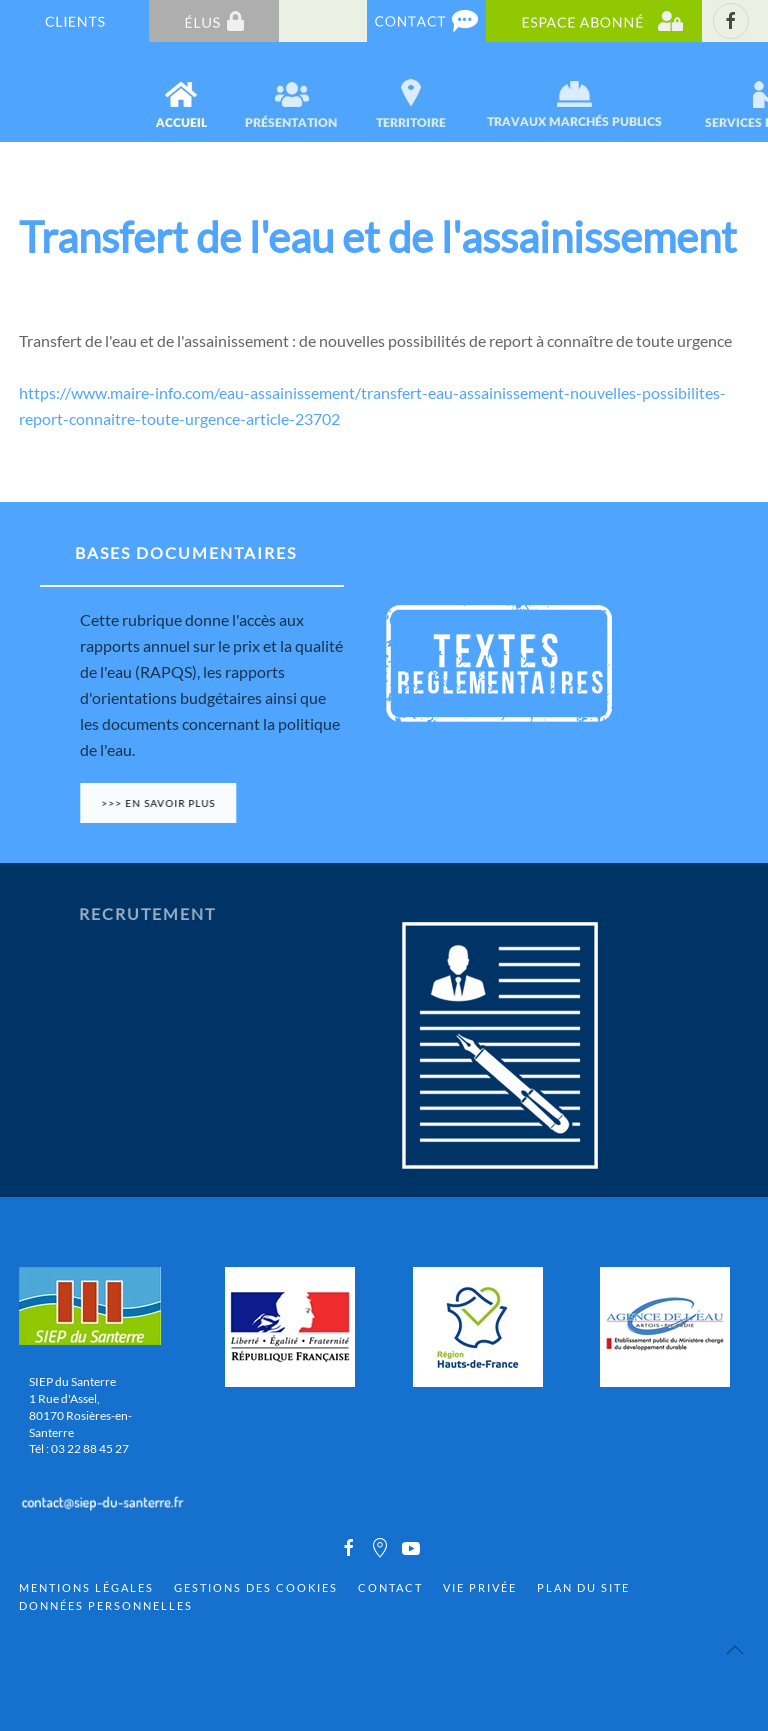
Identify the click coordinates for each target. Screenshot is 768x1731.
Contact (390, 1587)
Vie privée (480, 1587)
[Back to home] (21, 92)
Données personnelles (106, 1605)
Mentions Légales (86, 1587)
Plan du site (583, 1587)
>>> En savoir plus (166, 803)
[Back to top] (735, 1650)
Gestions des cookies (256, 1587)
